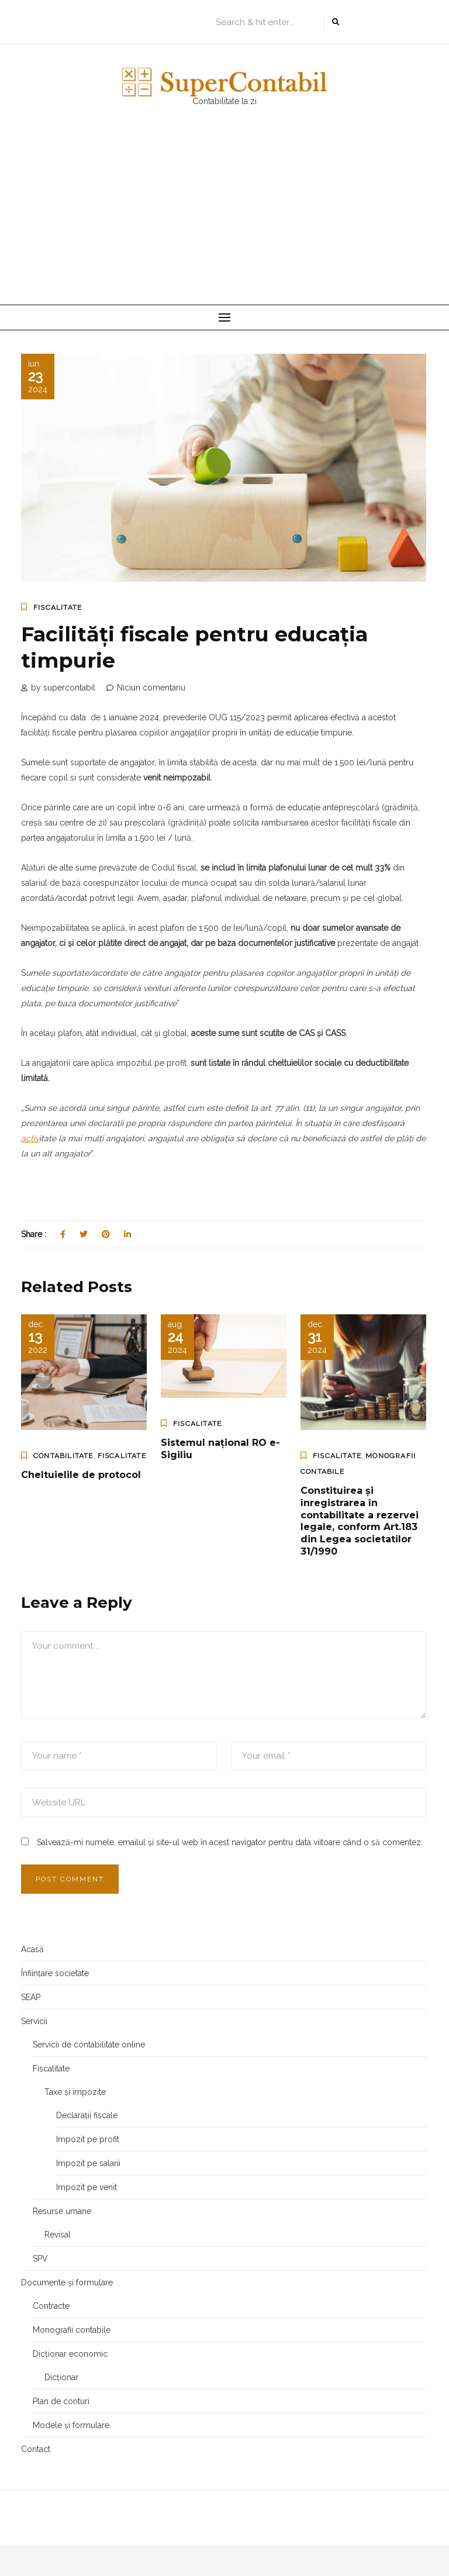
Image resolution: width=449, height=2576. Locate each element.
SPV (40, 2258)
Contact (35, 2449)
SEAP (30, 1997)
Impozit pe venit (86, 2187)
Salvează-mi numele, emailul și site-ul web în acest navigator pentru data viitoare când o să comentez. (230, 1842)
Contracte (51, 2306)
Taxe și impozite (75, 2092)
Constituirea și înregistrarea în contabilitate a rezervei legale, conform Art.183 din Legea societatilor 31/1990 (360, 1521)
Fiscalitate (57, 607)
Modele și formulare (71, 2425)
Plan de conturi (61, 2401)
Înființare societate (55, 1973)
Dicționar (61, 2377)
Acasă (32, 1949)
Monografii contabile (71, 2330)
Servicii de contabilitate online (89, 2044)
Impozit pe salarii (88, 2163)
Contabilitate (63, 1456)
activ (30, 1138)
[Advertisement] (224, 217)
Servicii (34, 2021)
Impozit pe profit (87, 2139)
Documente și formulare (67, 2282)
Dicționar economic (70, 2354)
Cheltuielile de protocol (81, 1474)
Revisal (57, 2234)
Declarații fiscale (87, 2115)
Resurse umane (62, 2211)
